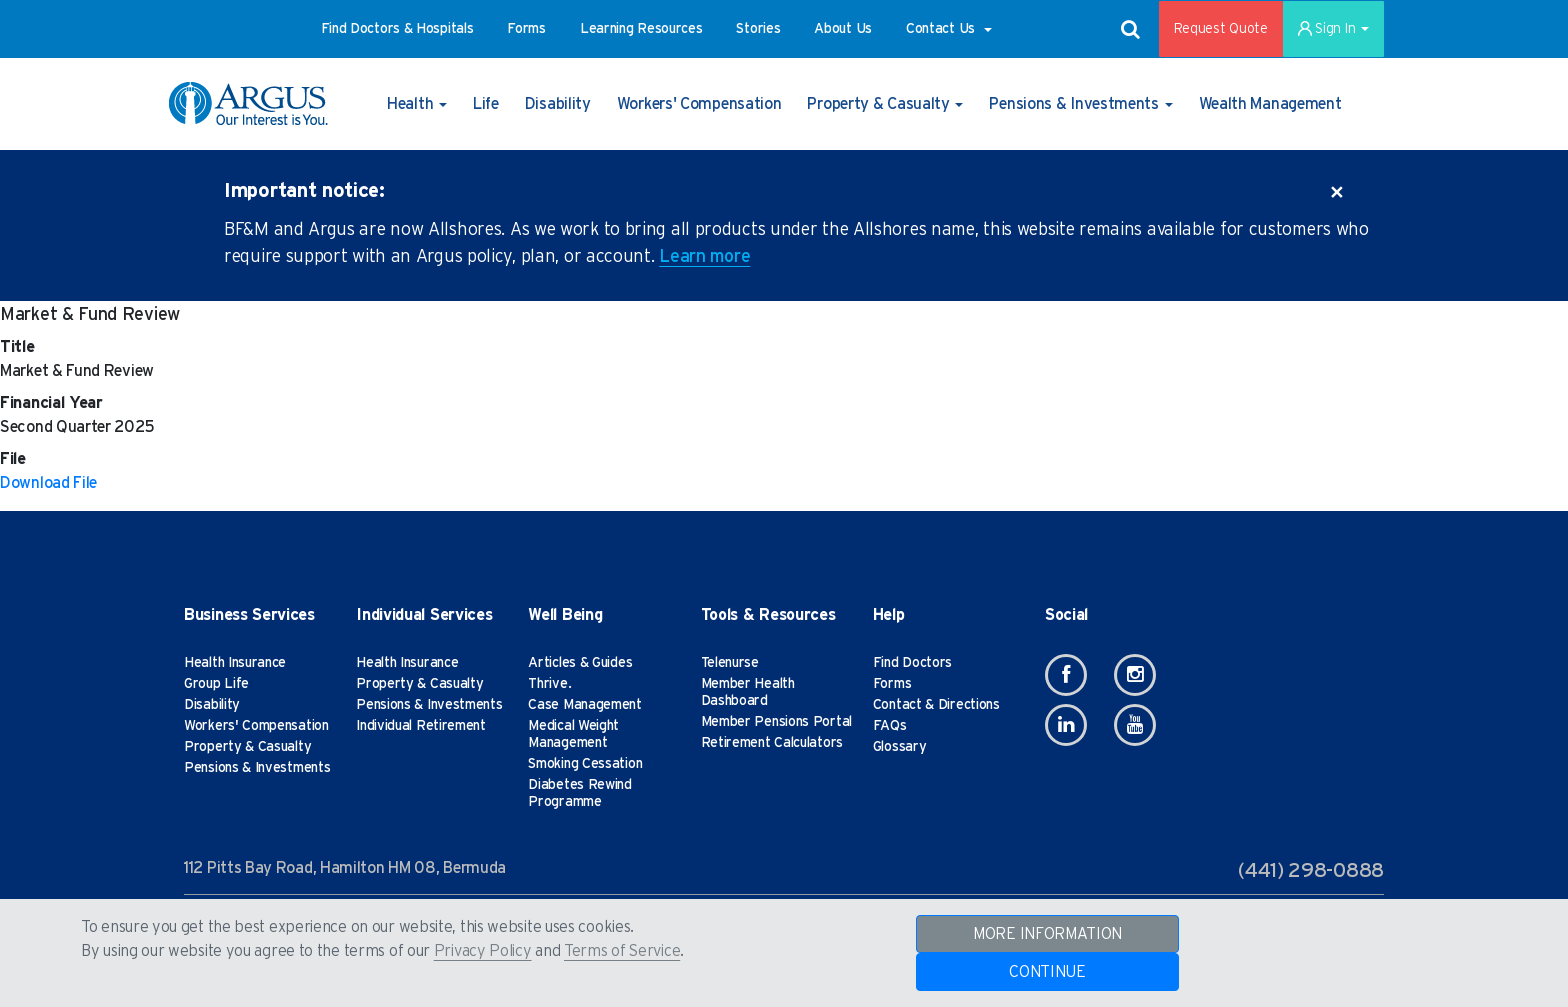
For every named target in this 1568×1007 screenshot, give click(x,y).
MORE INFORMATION (1047, 934)
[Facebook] (1066, 675)
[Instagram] (1135, 675)
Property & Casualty (247, 747)
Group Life (216, 684)
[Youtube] (1135, 725)
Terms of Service (622, 951)
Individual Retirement (421, 726)
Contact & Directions (936, 705)
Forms (892, 684)
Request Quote (1221, 29)
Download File (48, 483)
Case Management (585, 705)
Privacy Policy (483, 951)
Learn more (704, 257)
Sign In (1333, 29)
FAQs (890, 726)
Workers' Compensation (256, 726)
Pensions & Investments (257, 768)
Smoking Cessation (585, 764)
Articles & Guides (580, 663)
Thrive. (549, 684)
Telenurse (730, 663)
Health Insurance (235, 663)
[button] (397, 29)
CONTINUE (1047, 972)
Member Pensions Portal (776, 722)
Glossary (900, 747)
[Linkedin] (1066, 725)
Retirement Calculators (772, 743)
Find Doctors (912, 663)
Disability (212, 705)
